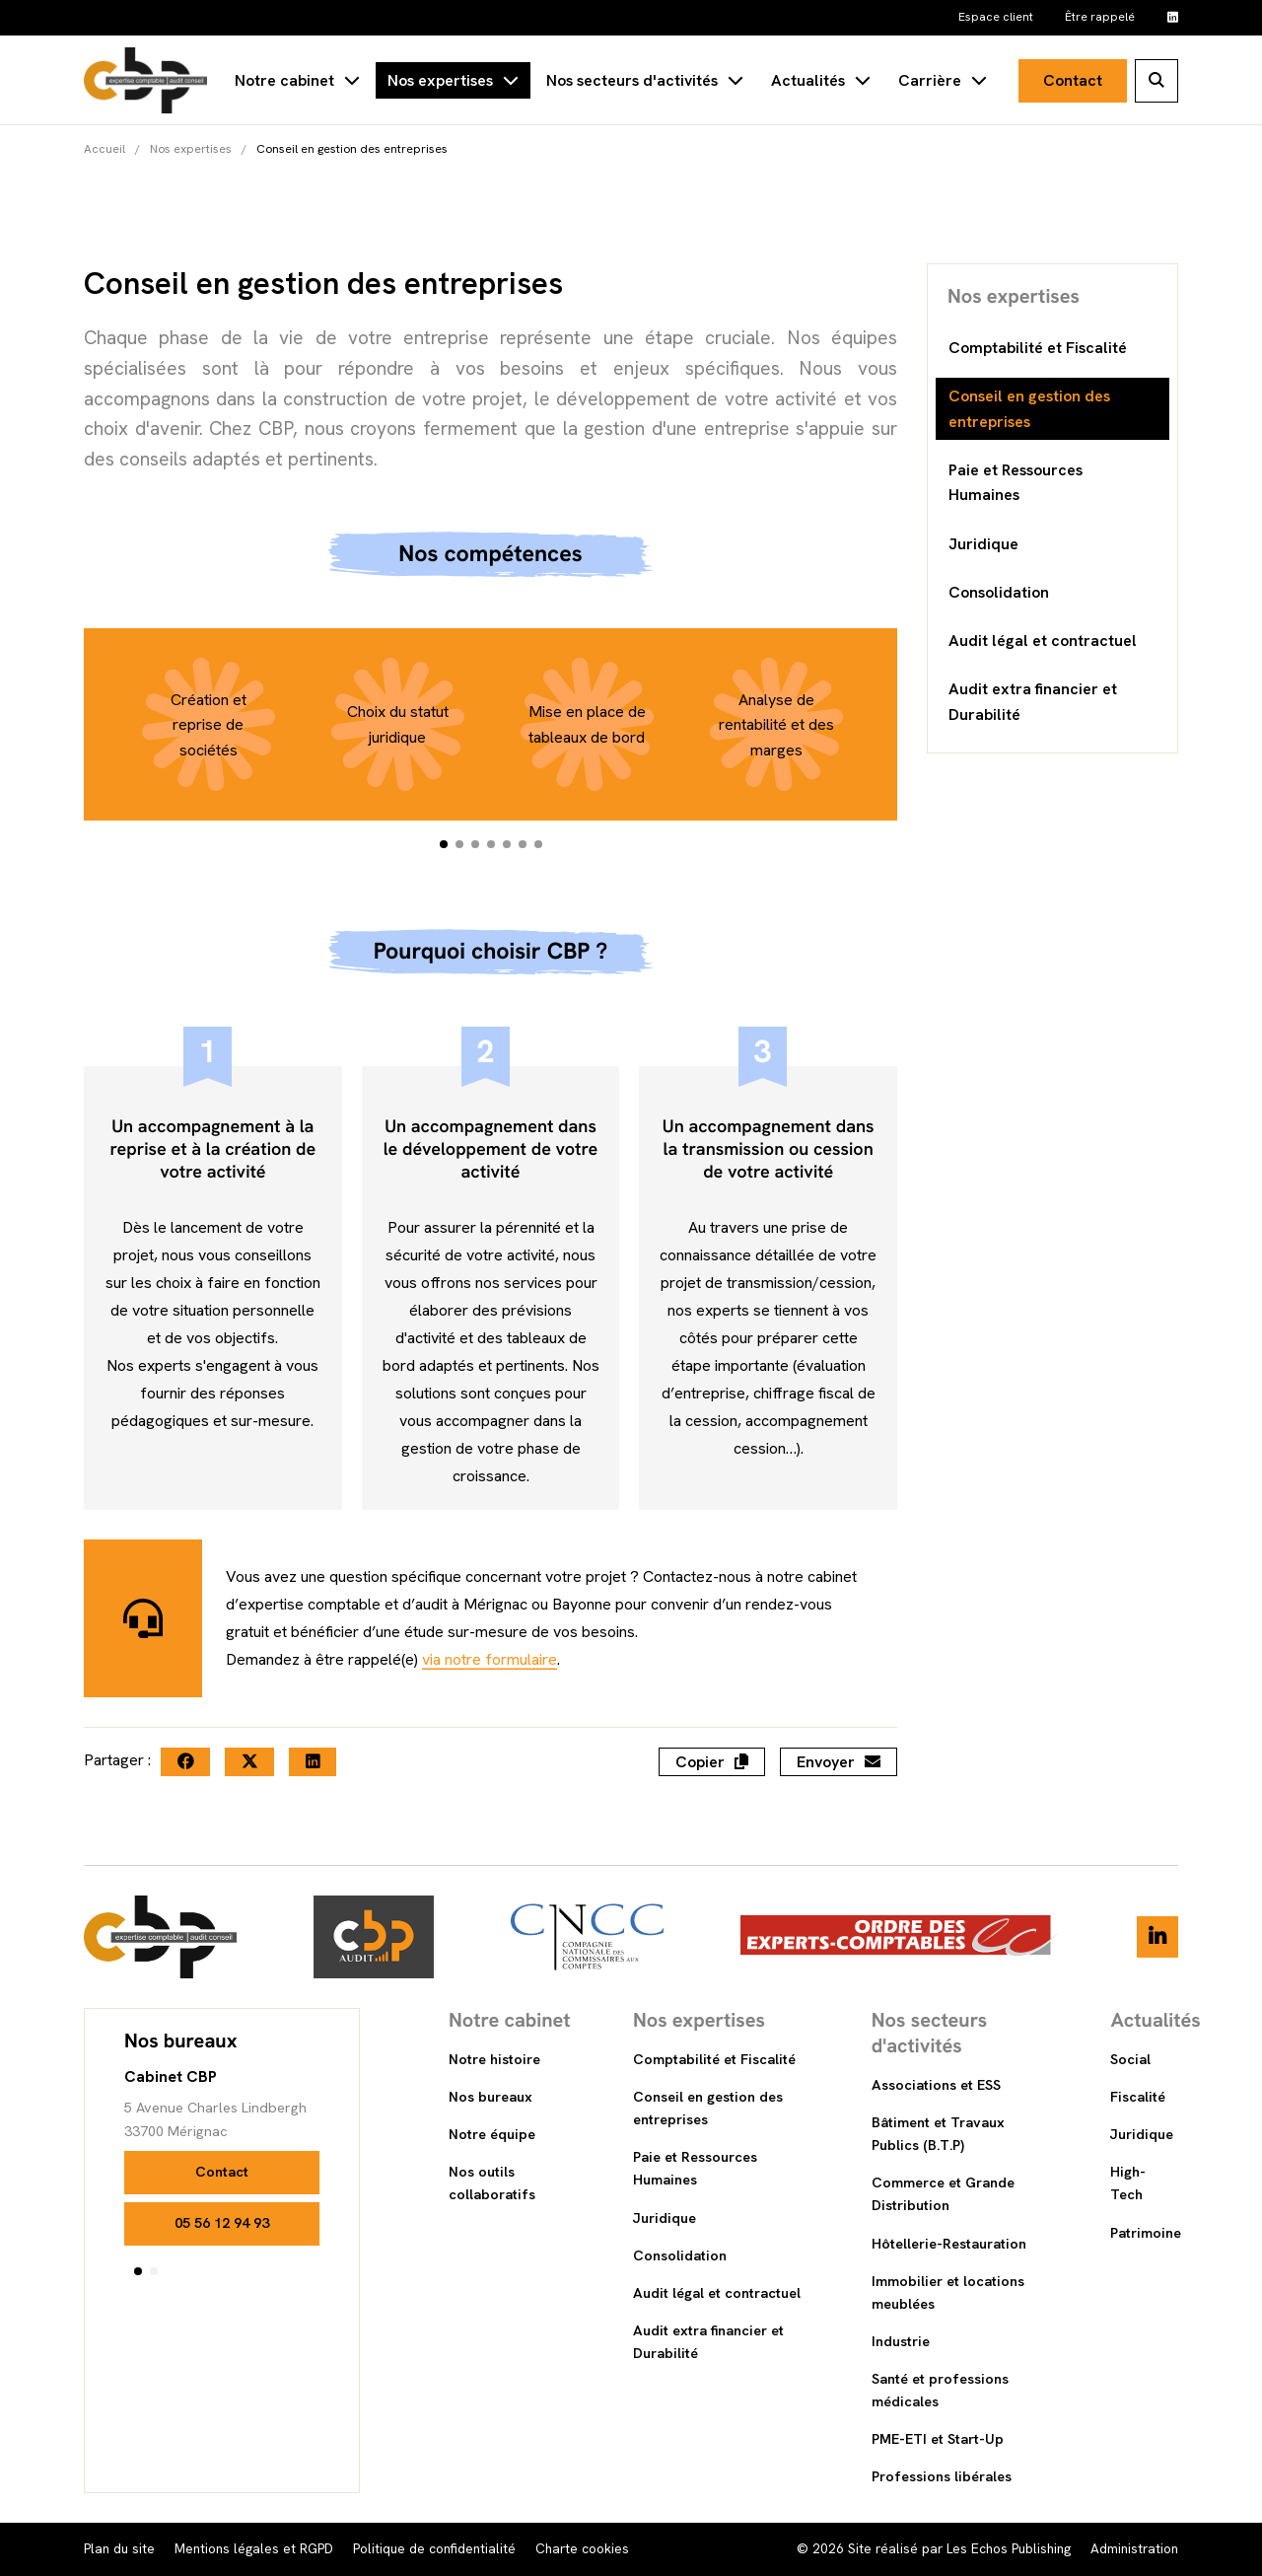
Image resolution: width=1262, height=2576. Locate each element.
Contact (1072, 80)
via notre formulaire (489, 1729)
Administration (1134, 2548)
